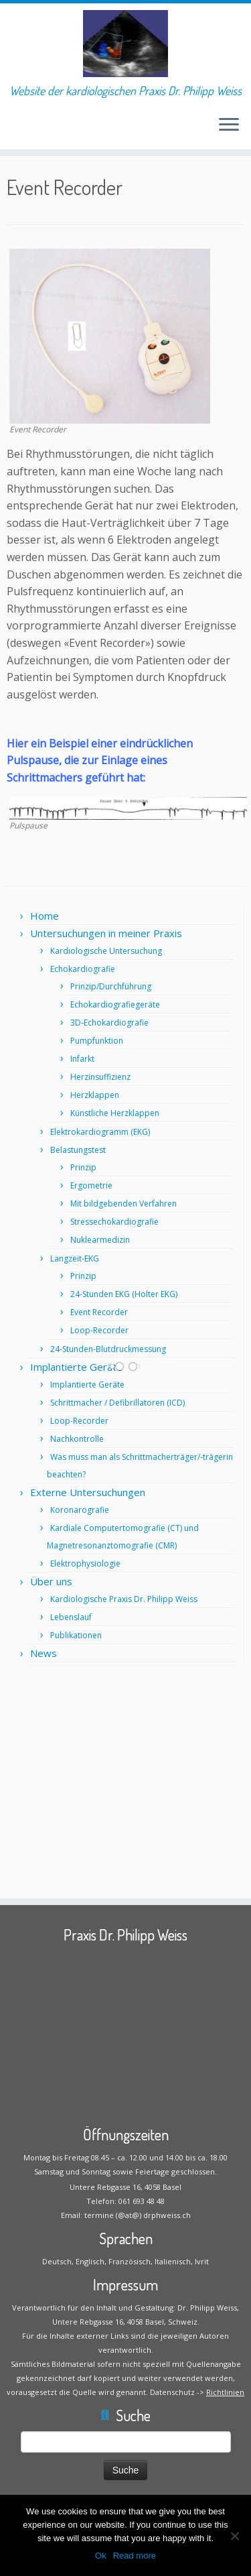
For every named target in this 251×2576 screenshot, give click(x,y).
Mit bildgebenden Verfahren (123, 1203)
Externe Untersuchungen (87, 1492)
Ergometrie (91, 1185)
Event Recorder (99, 1312)
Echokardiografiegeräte (115, 1004)
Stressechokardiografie (114, 1221)
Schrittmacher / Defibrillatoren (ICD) (117, 1402)
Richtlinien (225, 2392)
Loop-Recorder (99, 1330)
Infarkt (82, 1058)
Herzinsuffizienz (100, 1077)
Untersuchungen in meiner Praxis (106, 933)
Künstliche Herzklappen (114, 1113)
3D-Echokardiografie (109, 1022)
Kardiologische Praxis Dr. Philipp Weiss (123, 1599)
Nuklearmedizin (100, 1239)
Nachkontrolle (77, 1439)
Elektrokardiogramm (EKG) (100, 1132)
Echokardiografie (82, 969)
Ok (100, 2556)
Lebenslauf (71, 1617)
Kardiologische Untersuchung (106, 951)
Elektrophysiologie (85, 1563)
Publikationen (76, 1635)
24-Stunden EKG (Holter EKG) (123, 1294)
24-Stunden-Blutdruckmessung (108, 1349)
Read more (134, 2556)
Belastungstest (78, 1150)
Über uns (51, 1581)
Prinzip (83, 1167)
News (43, 1653)
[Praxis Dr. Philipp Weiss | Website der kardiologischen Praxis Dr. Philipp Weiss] (125, 43)
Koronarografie (79, 1510)
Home (44, 915)
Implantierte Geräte (76, 1366)
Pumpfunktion (96, 1040)
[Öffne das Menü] (229, 125)
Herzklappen (94, 1095)
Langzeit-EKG (74, 1258)
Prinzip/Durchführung (110, 986)
